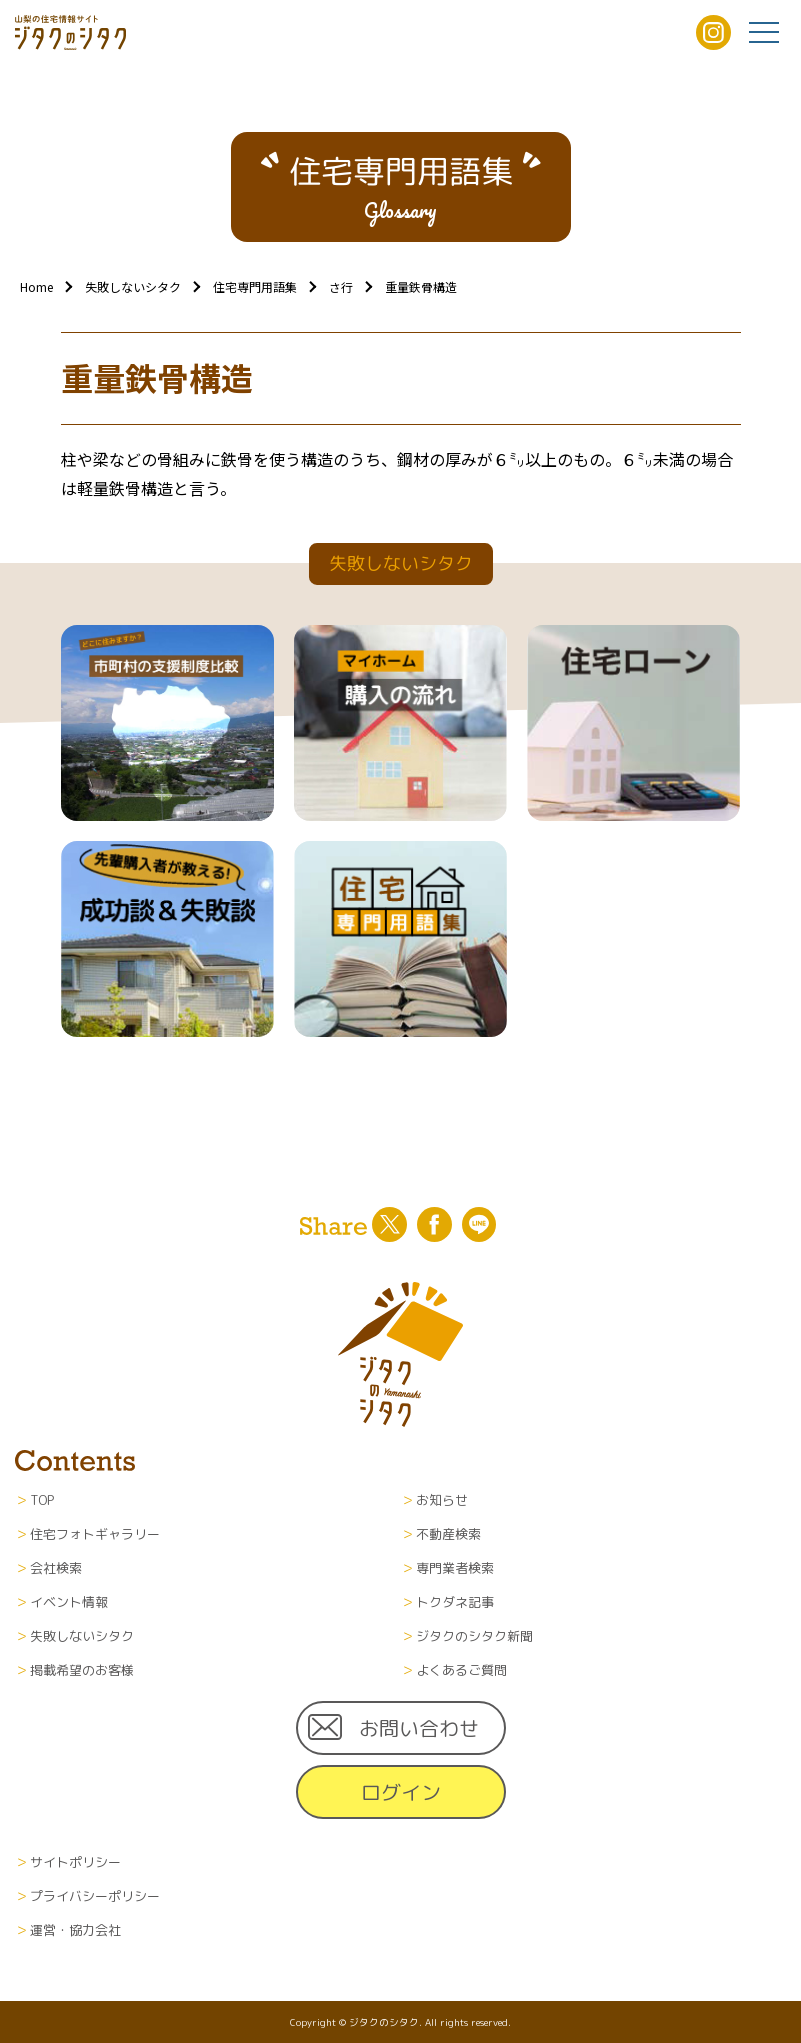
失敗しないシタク (133, 286)
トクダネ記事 (455, 1602)
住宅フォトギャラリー (95, 1534)
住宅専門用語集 (255, 286)
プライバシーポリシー (95, 1896)
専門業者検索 (455, 1568)
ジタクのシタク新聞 (474, 1636)
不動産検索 (448, 1534)
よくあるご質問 (461, 1670)
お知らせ (442, 1500)
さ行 (341, 286)
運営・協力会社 (75, 1930)
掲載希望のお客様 (82, 1670)
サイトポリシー (75, 1862)
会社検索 (56, 1568)
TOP (42, 1500)
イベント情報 (69, 1602)
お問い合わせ (419, 1728)
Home (36, 286)
